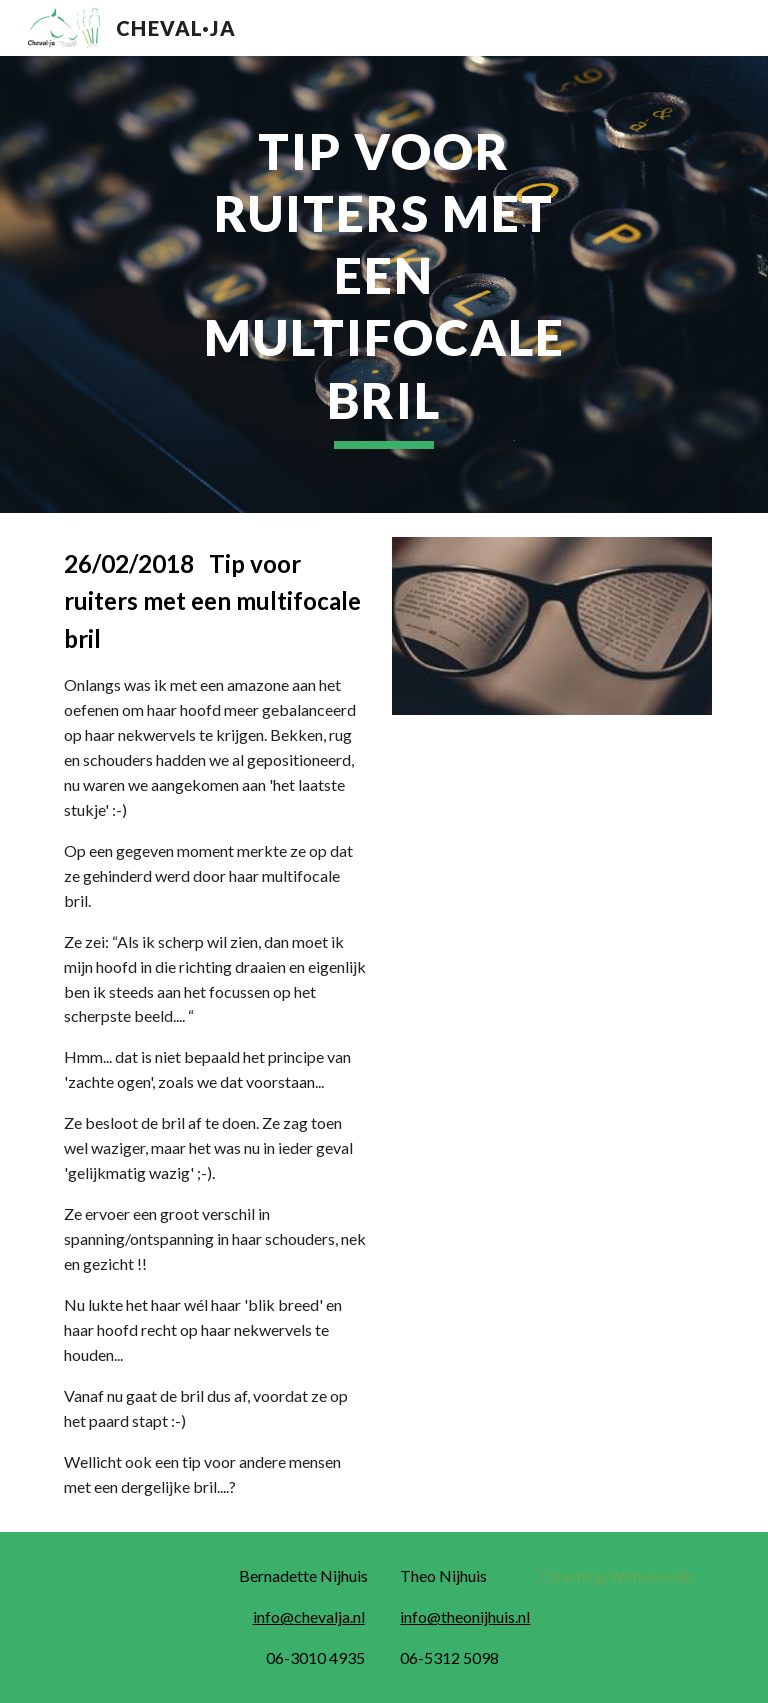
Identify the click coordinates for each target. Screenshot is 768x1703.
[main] (383, 284)
